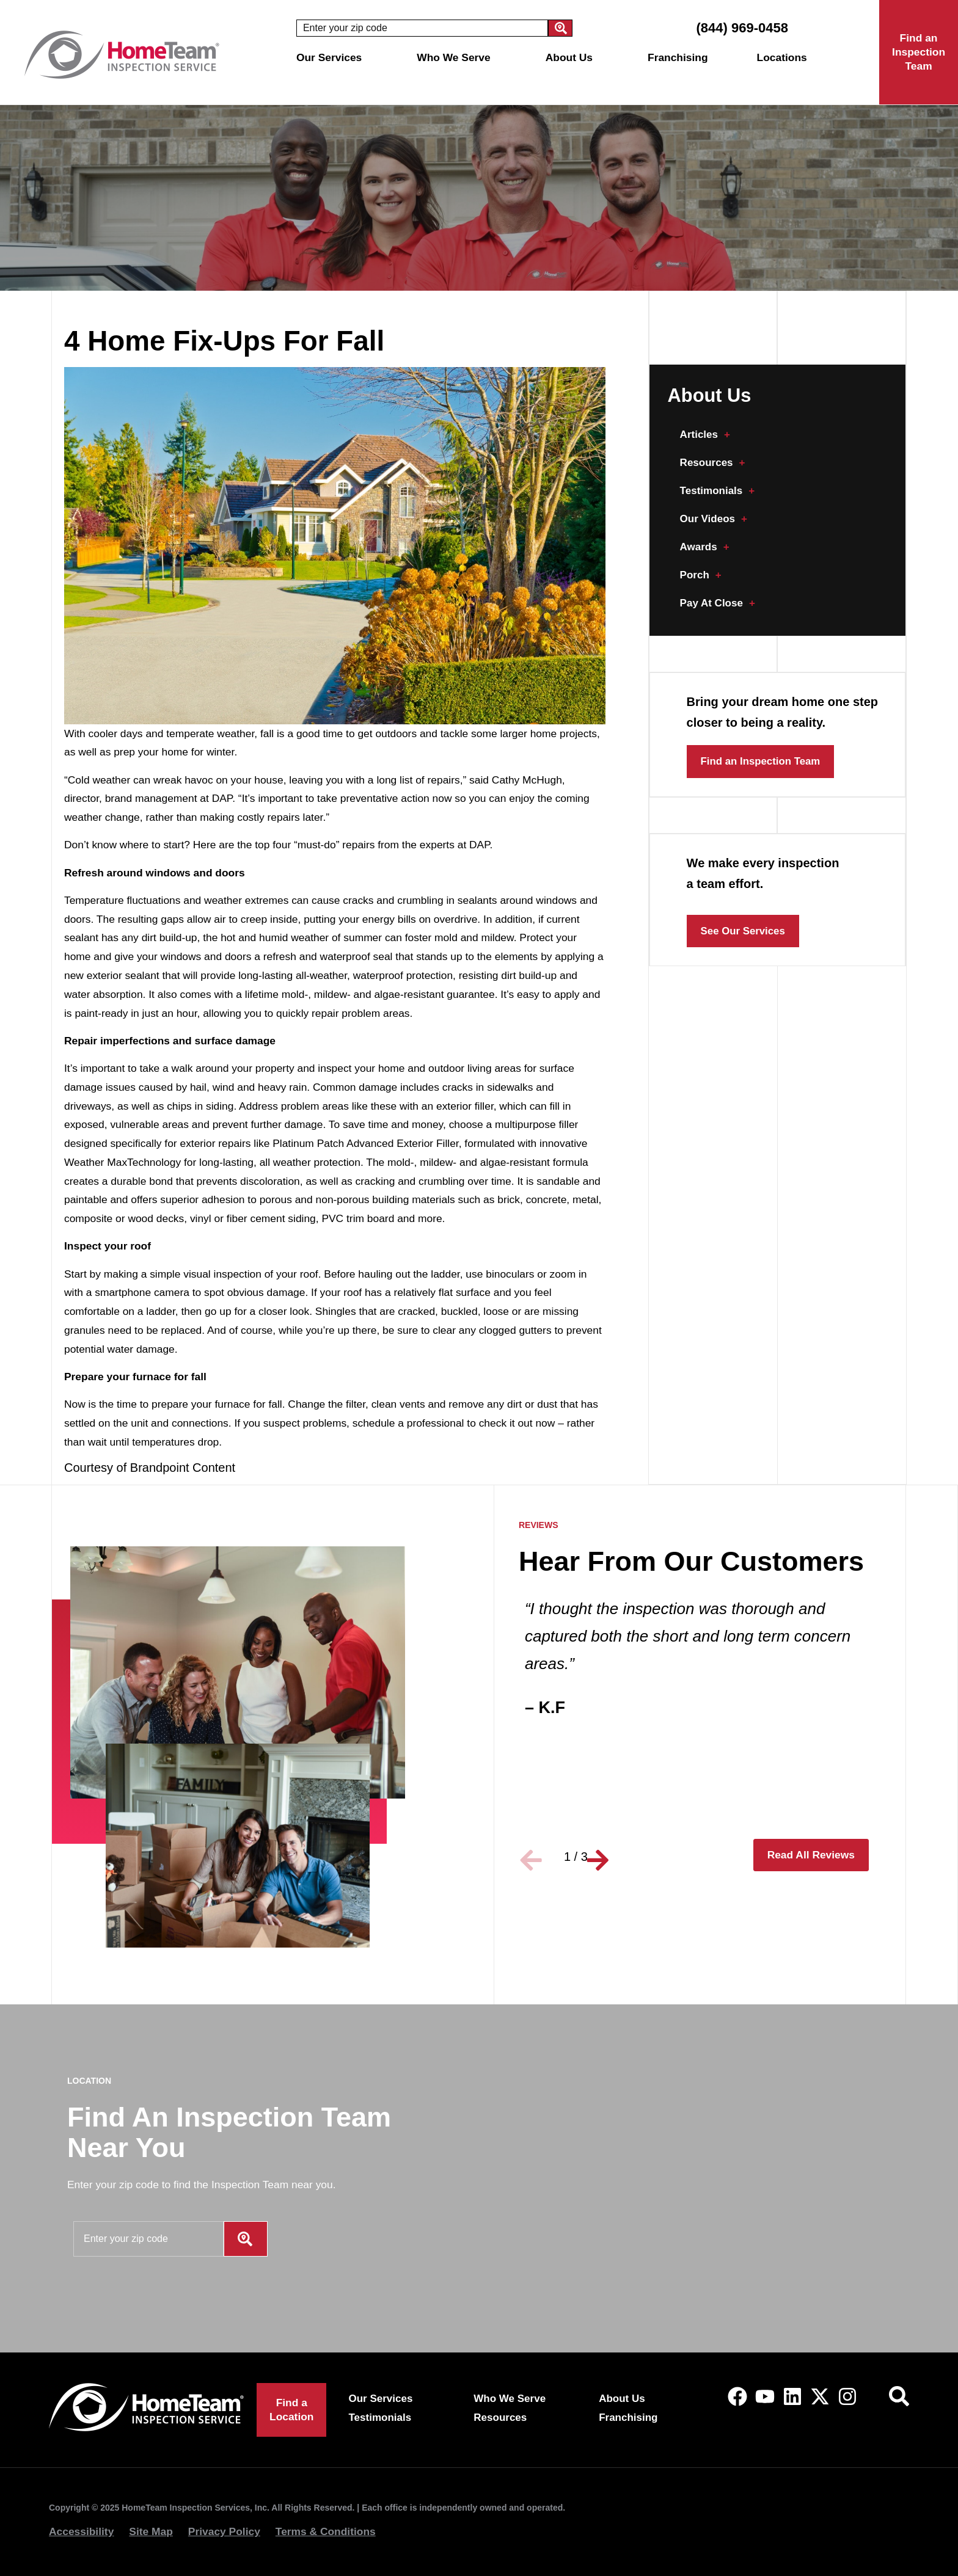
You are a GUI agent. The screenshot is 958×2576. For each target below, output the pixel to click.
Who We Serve (456, 57)
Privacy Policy (224, 2531)
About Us (572, 57)
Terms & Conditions (326, 2531)
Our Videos (714, 519)
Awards (705, 547)
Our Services (332, 57)
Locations (785, 57)
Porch (701, 575)
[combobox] (422, 28)
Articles (705, 435)
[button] (534, 1857)
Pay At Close (718, 603)
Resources (713, 463)
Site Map (151, 2531)
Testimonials (718, 491)
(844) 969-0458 (742, 27)
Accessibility (81, 2531)
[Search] (560, 28)
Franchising (678, 57)
